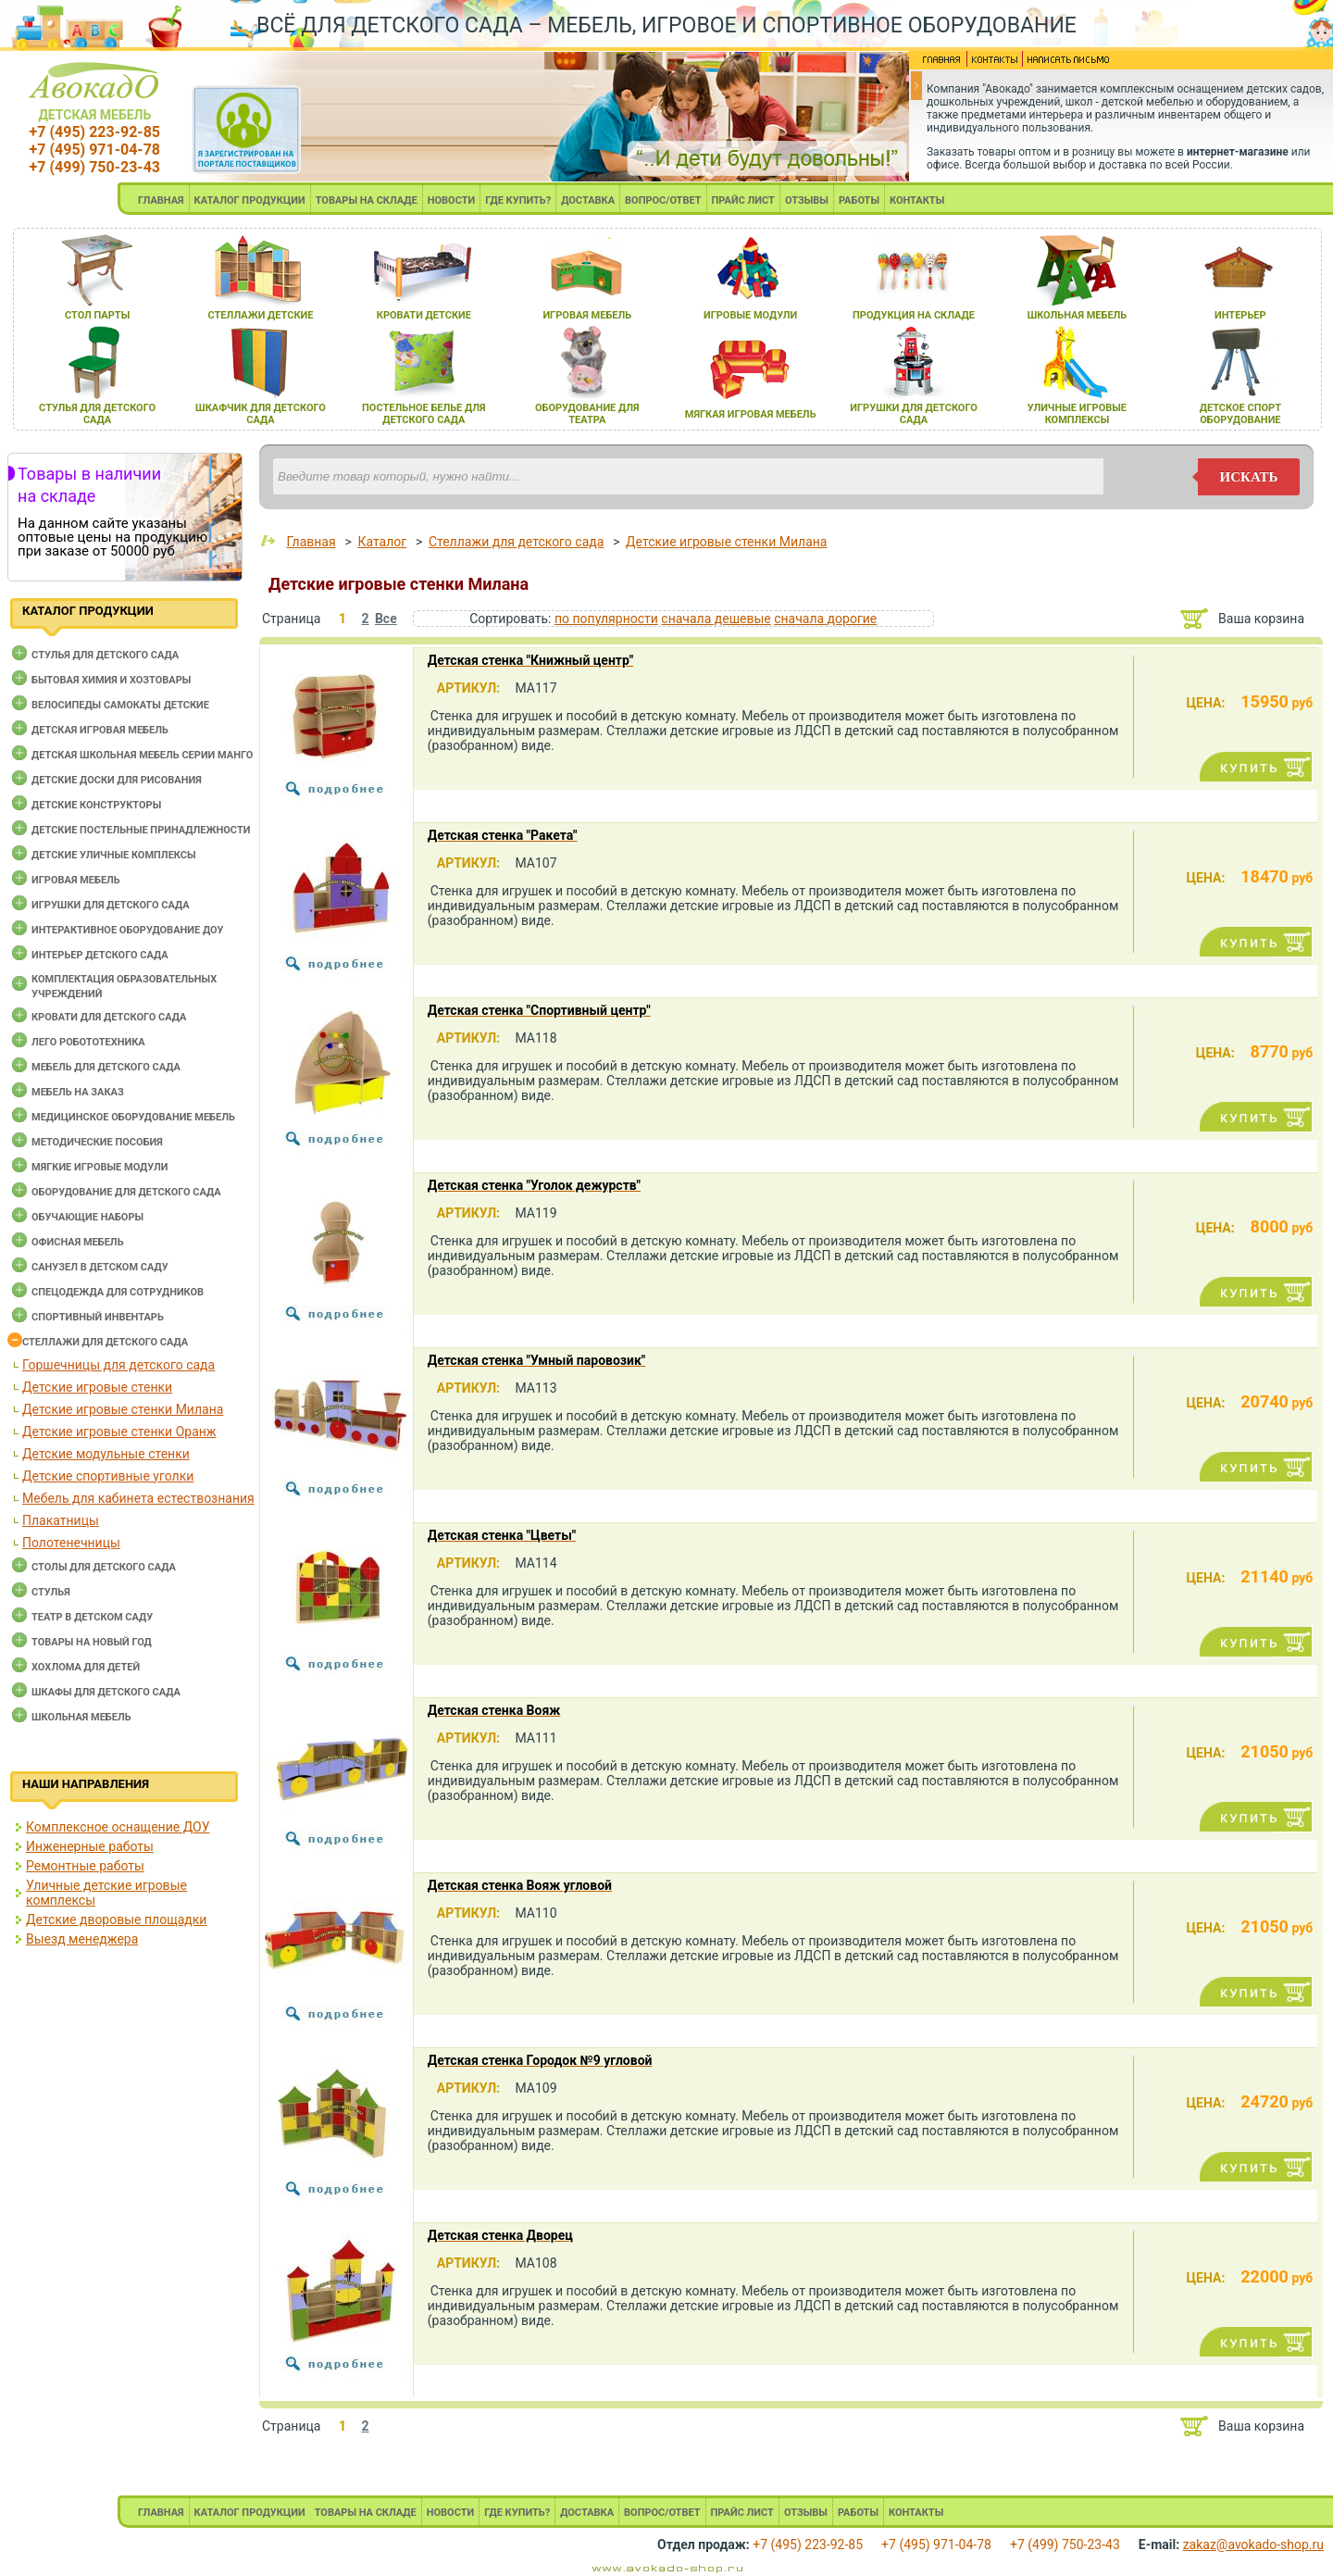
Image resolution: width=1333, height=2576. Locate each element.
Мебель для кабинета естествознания (138, 1498)
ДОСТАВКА (588, 200)
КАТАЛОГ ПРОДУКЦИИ (249, 200)
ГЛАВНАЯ (161, 200)
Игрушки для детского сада (110, 905)
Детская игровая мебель (99, 730)
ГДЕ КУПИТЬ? (518, 200)
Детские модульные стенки (106, 1453)
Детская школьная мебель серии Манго (142, 755)
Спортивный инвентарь (97, 1317)
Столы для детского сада (103, 1567)
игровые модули (750, 315)
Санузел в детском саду (99, 1267)
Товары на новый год (91, 1642)
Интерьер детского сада (99, 955)
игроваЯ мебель (586, 315)
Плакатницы (60, 1520)
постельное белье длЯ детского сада (424, 414)
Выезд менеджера (82, 1939)
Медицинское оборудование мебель (133, 1117)
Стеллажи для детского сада (105, 1342)
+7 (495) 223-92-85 (95, 132)
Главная (310, 541)
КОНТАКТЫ (917, 200)
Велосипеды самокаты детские (120, 705)
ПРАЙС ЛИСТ (743, 200)
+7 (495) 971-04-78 (95, 149)
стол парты (97, 315)
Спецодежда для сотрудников (117, 1292)
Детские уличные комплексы (113, 855)
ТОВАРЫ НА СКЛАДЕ (366, 200)
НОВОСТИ (452, 200)
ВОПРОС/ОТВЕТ (663, 200)
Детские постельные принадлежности (140, 830)
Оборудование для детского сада (126, 1192)
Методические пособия (97, 1142)
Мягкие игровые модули (99, 1167)
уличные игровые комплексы (1077, 414)
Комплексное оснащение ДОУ (117, 1826)
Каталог (381, 541)
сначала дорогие (825, 618)
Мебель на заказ (77, 1092)
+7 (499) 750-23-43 (95, 167)
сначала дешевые (715, 618)
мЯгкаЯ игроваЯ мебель (750, 414)
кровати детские (424, 315)
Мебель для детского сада (106, 1067)
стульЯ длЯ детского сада (97, 414)
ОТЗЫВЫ (806, 200)
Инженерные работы (90, 1846)
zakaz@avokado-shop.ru (1253, 2544)
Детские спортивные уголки (107, 1476)
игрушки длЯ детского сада (913, 414)
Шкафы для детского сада (106, 1692)
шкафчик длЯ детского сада (260, 414)
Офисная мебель (77, 1242)
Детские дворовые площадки (116, 1919)
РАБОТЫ (859, 200)
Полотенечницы (71, 1542)
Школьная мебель (81, 1717)
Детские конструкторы (96, 805)
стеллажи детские (261, 315)
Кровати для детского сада (108, 1017)
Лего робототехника (88, 1042)
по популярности (606, 618)
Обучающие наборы (87, 1217)
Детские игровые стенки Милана (122, 1409)
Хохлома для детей (85, 1667)
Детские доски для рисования (116, 780)
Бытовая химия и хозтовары (111, 680)
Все (386, 618)
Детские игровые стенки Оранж (119, 1431)
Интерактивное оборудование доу (127, 930)
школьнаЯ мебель (1077, 315)
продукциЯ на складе (914, 315)
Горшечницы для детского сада (118, 1364)
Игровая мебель (75, 880)
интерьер (1240, 315)
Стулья (50, 1592)
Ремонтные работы (85, 1865)
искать (1249, 476)
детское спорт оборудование (1240, 414)
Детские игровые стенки (97, 1387)
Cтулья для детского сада (105, 655)
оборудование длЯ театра (587, 414)
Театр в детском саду (92, 1617)
